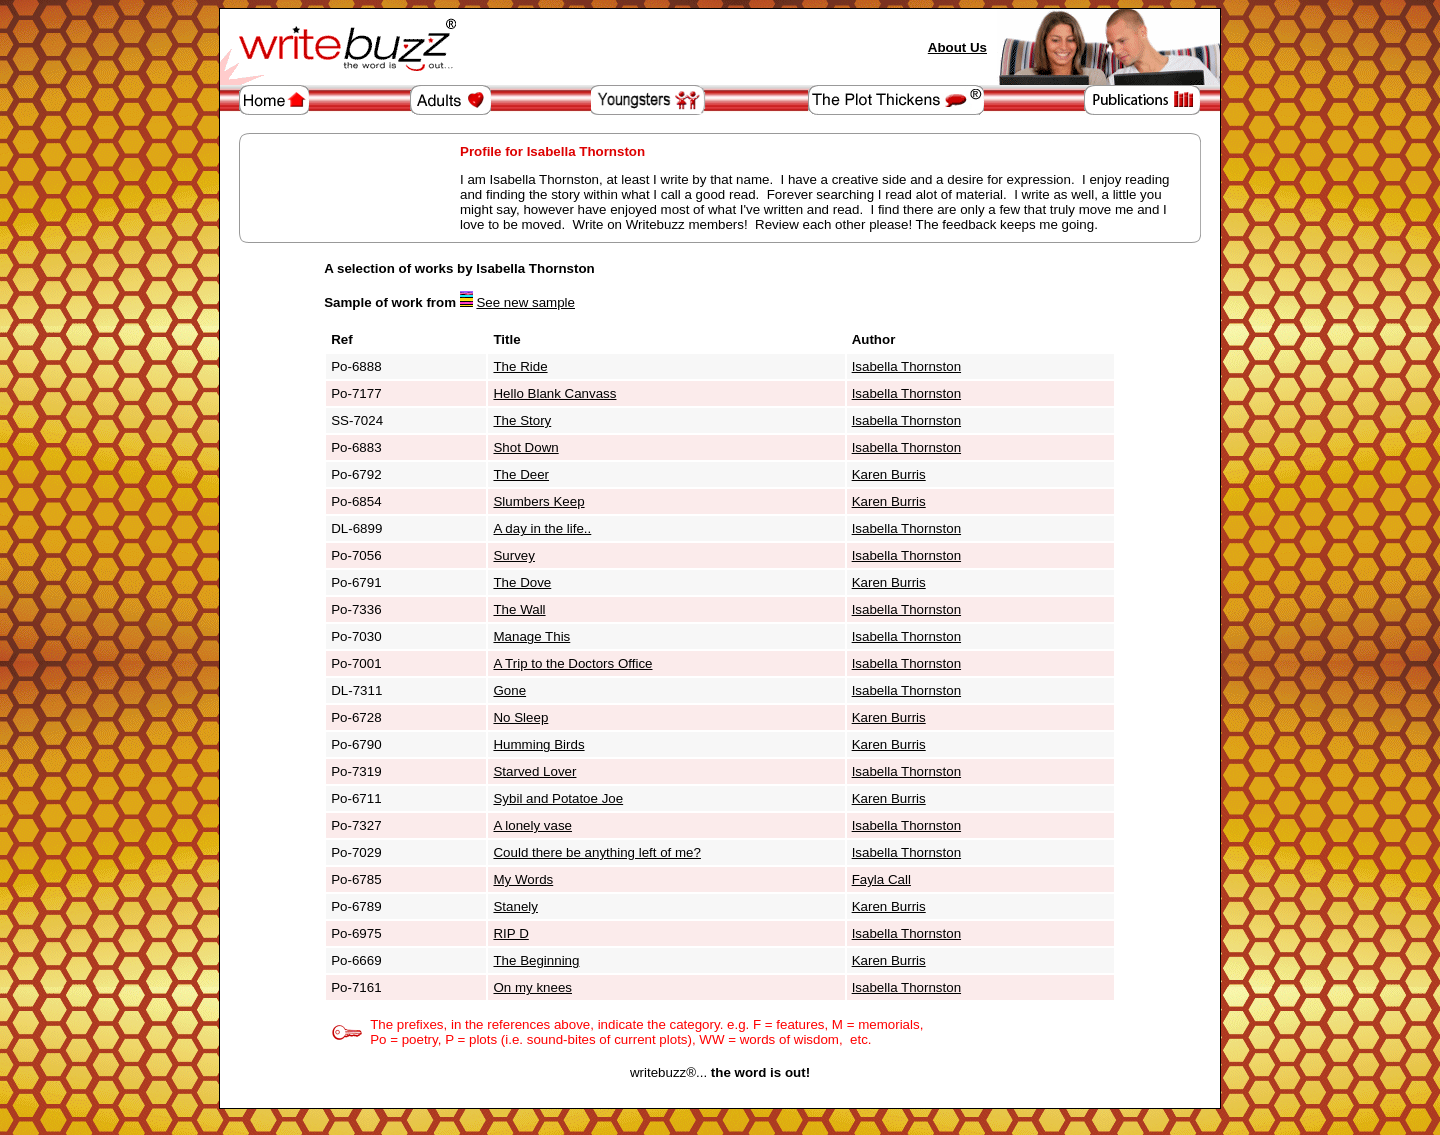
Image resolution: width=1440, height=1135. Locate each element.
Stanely (515, 906)
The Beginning (536, 960)
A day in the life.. (542, 528)
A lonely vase (532, 825)
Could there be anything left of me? (596, 852)
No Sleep (520, 717)
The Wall (519, 609)
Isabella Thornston (906, 366)
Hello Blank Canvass (554, 393)
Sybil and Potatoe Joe (558, 798)
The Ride (520, 366)
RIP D (510, 933)
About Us (957, 47)
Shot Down (525, 447)
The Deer (521, 474)
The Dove (522, 582)
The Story (522, 420)
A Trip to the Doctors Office (572, 663)
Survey (513, 555)
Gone (509, 690)
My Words (523, 879)
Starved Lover (534, 771)
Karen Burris (889, 474)
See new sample (525, 302)
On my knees (532, 987)
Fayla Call (881, 879)
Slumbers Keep (538, 501)
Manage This (531, 636)
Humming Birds (538, 744)
